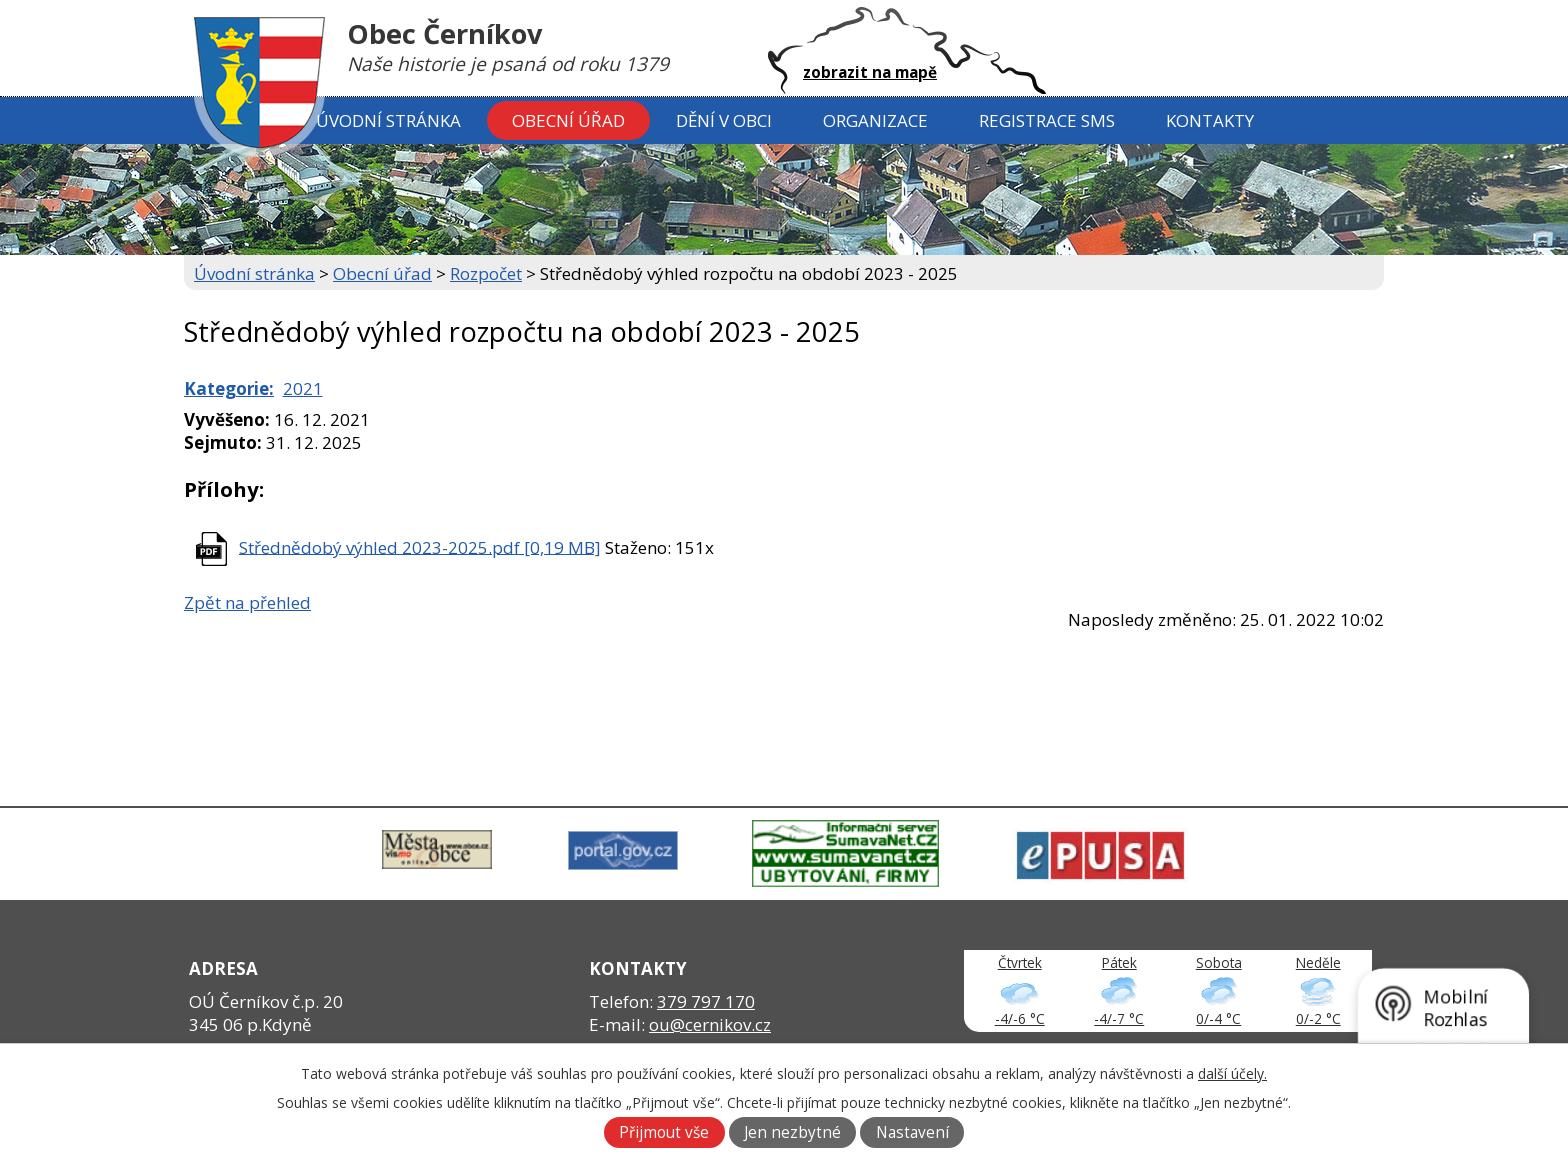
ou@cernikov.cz (710, 1024)
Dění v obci (724, 120)
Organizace (875, 120)
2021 (303, 388)
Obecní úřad (568, 120)
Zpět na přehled (247, 602)
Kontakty (1210, 120)
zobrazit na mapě (870, 72)
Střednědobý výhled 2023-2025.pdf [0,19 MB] (420, 546)
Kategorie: (229, 388)
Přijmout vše (664, 1132)
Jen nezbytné (792, 1132)
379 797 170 (706, 1001)
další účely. (1232, 1073)
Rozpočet (486, 273)
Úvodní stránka (388, 120)
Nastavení (912, 1132)
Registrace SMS (1047, 120)
